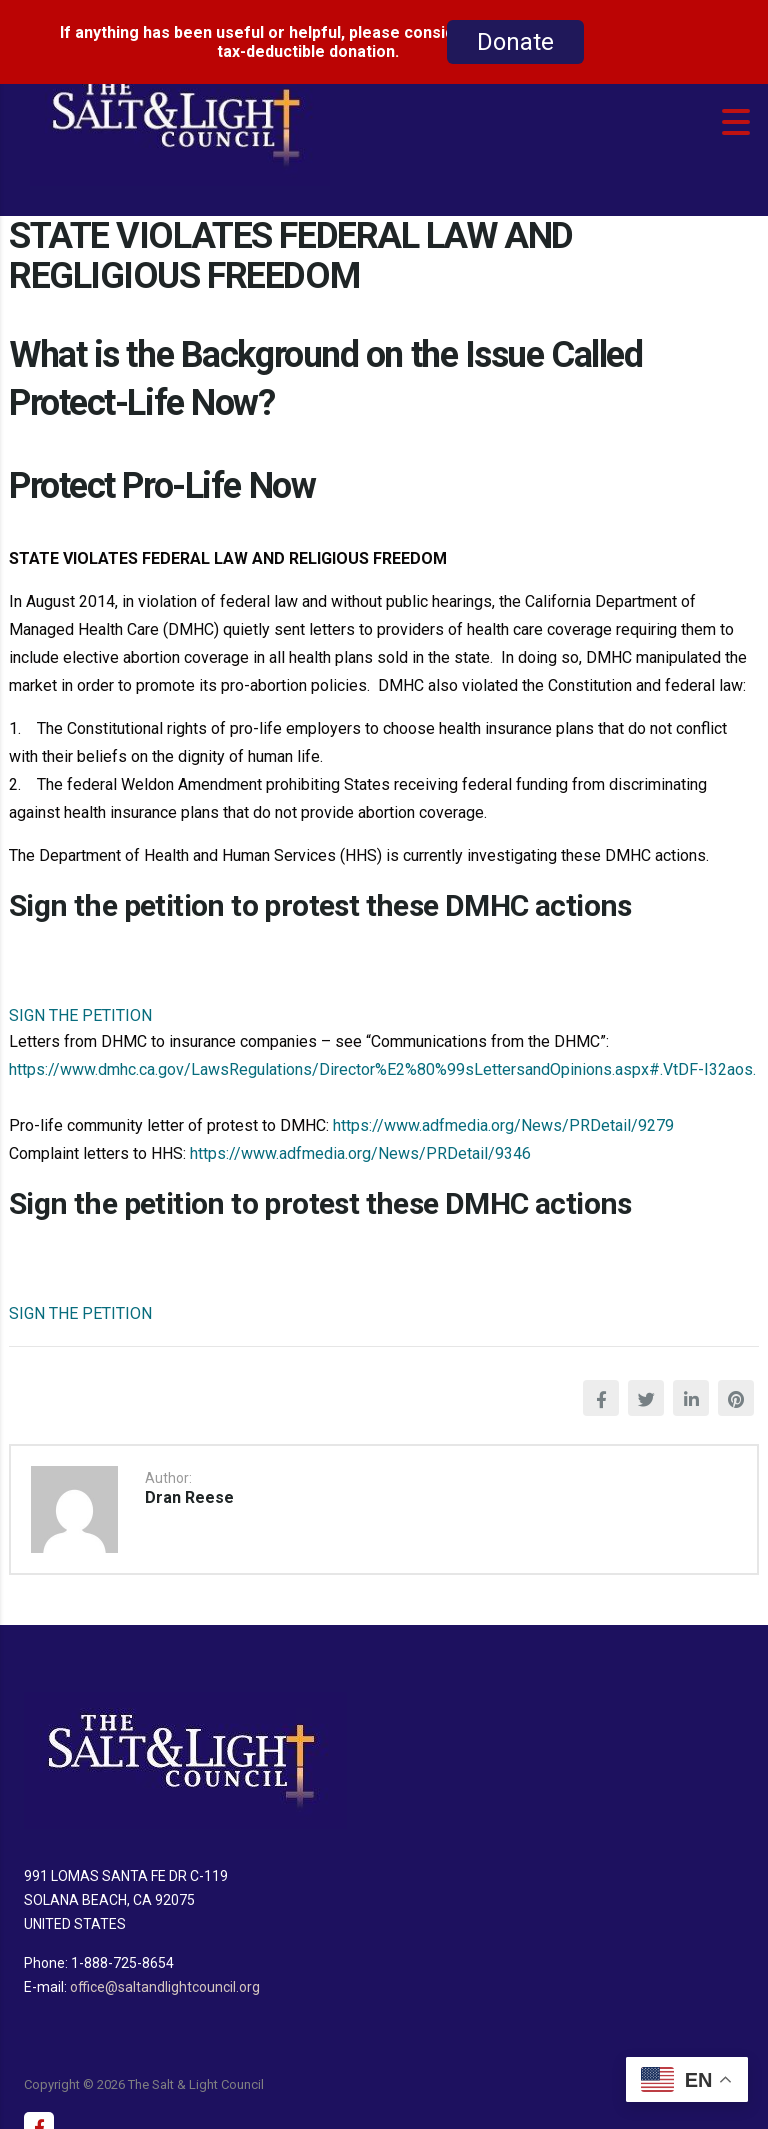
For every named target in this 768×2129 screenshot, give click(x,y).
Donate (515, 42)
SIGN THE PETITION (80, 1001)
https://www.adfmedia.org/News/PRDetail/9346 (360, 1139)
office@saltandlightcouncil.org (165, 1973)
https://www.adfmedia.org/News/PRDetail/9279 (501, 1111)
